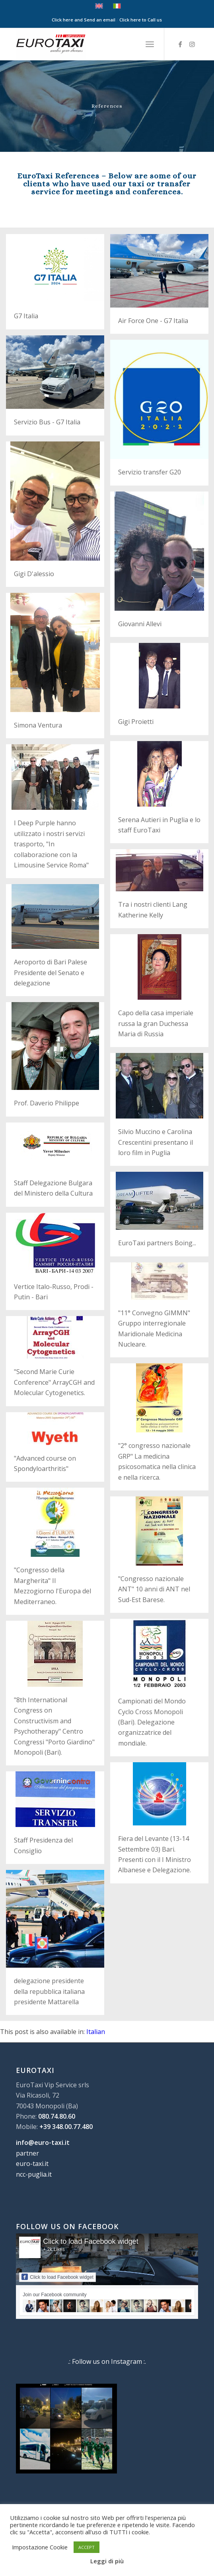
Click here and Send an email (83, 20)
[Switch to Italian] (95, 2031)
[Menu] (150, 44)
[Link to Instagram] (192, 44)
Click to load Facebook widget (90, 2241)
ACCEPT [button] (86, 2547)
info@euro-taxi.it (43, 2142)
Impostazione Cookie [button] (40, 2547)
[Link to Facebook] (180, 44)
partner (27, 2153)
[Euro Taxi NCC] (88, 44)
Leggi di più (107, 2561)
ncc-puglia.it (34, 2174)
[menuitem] (150, 44)
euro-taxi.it (32, 2163)
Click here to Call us (140, 20)
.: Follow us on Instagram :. (107, 2361)
